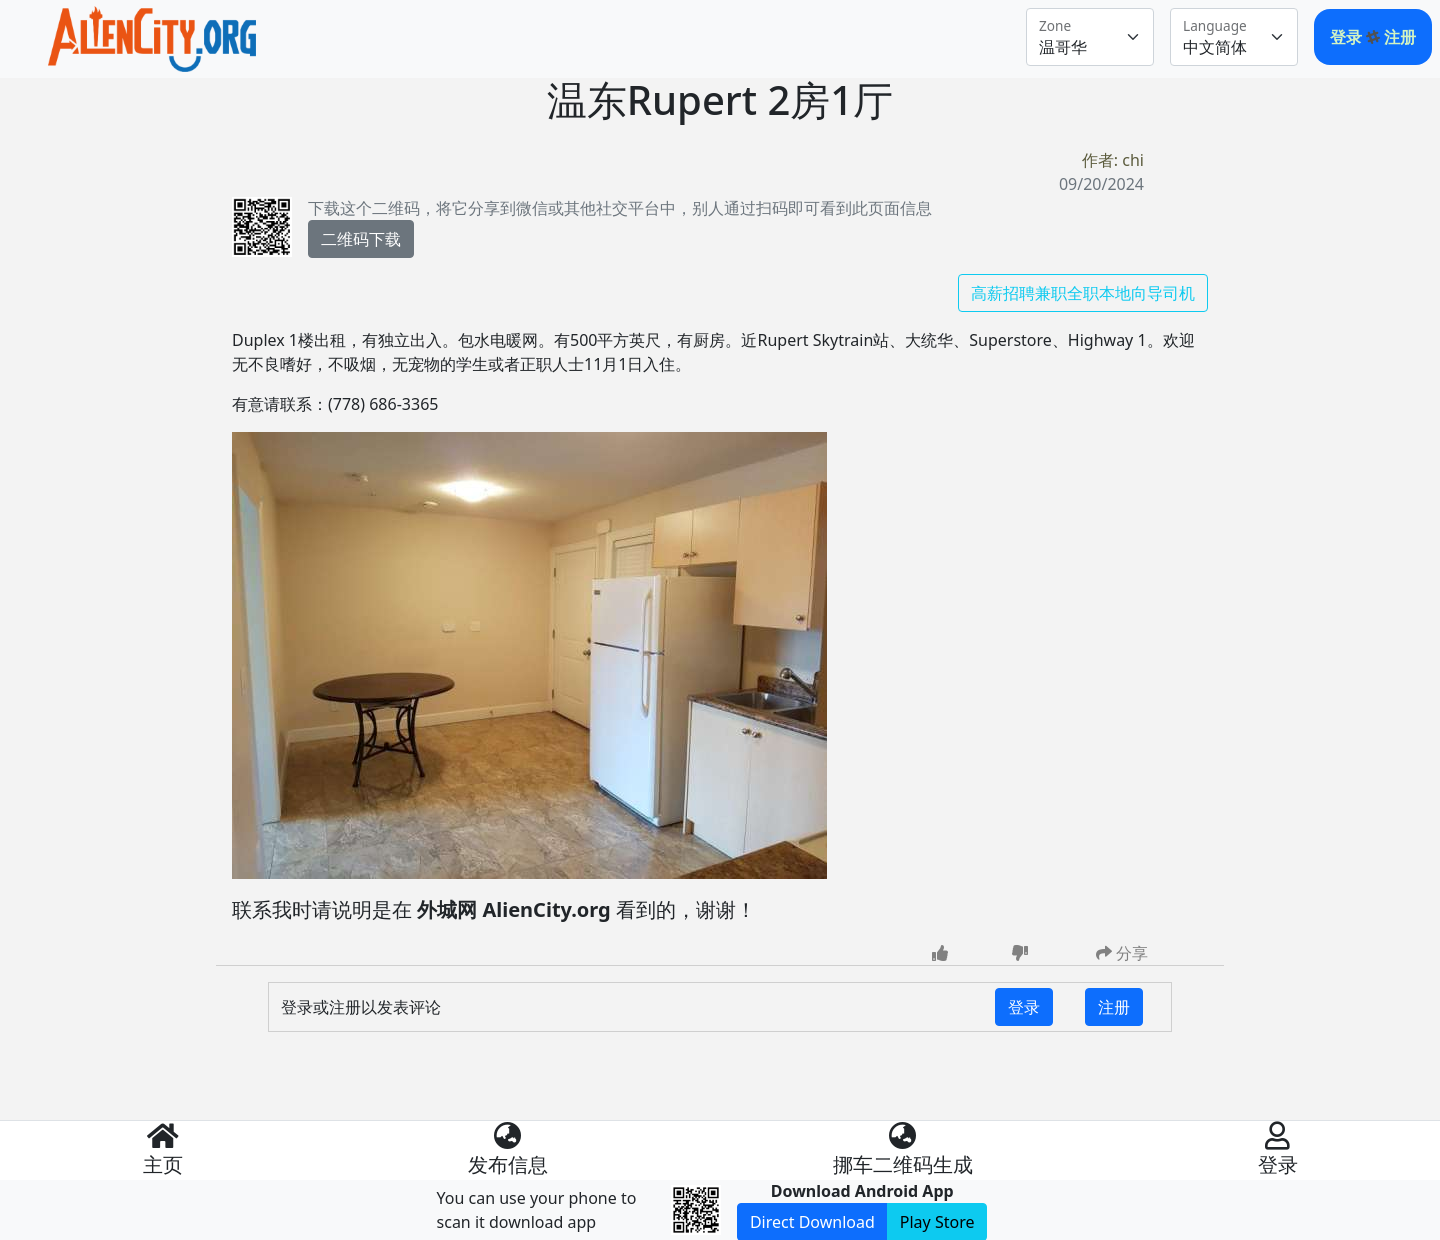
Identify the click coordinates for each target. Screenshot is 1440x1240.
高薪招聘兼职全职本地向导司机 (1083, 293)
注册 (1400, 37)
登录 (1348, 37)
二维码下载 (361, 239)
